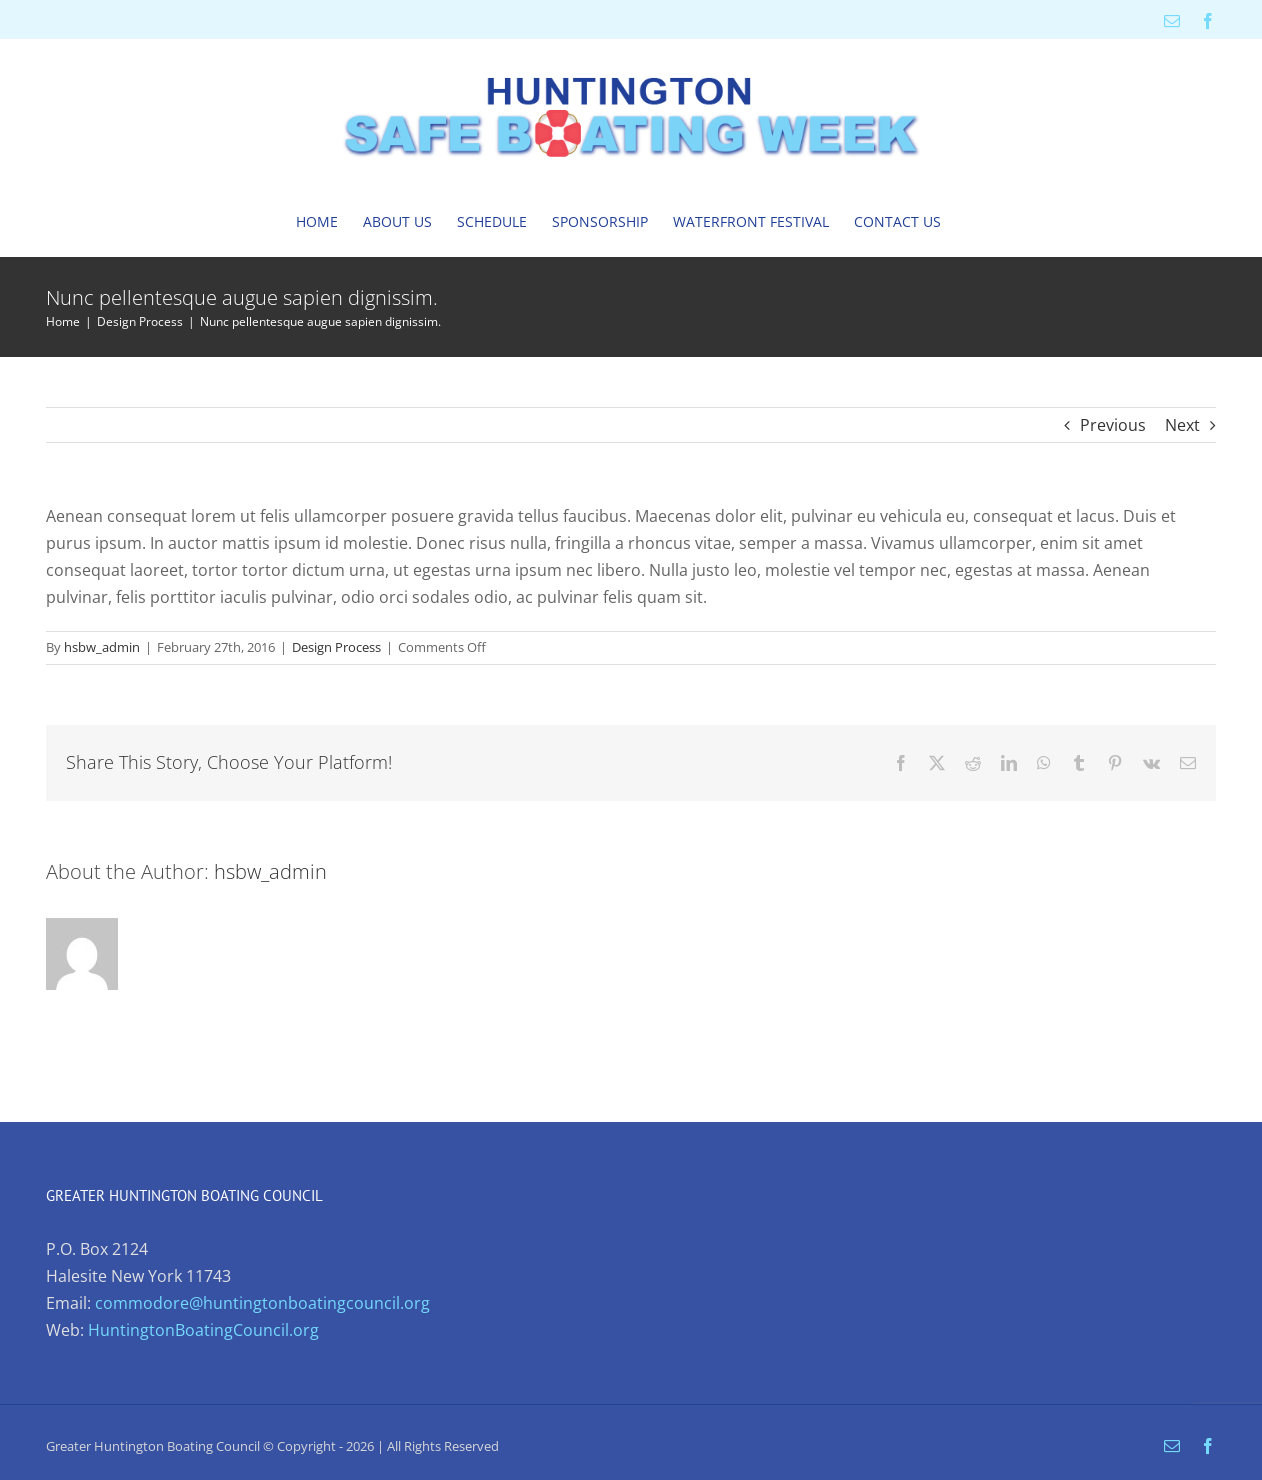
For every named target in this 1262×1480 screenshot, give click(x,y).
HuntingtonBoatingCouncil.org (203, 1330)
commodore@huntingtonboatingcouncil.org (262, 1303)
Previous (1113, 425)
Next (1182, 425)
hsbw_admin (102, 647)
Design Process (336, 647)
